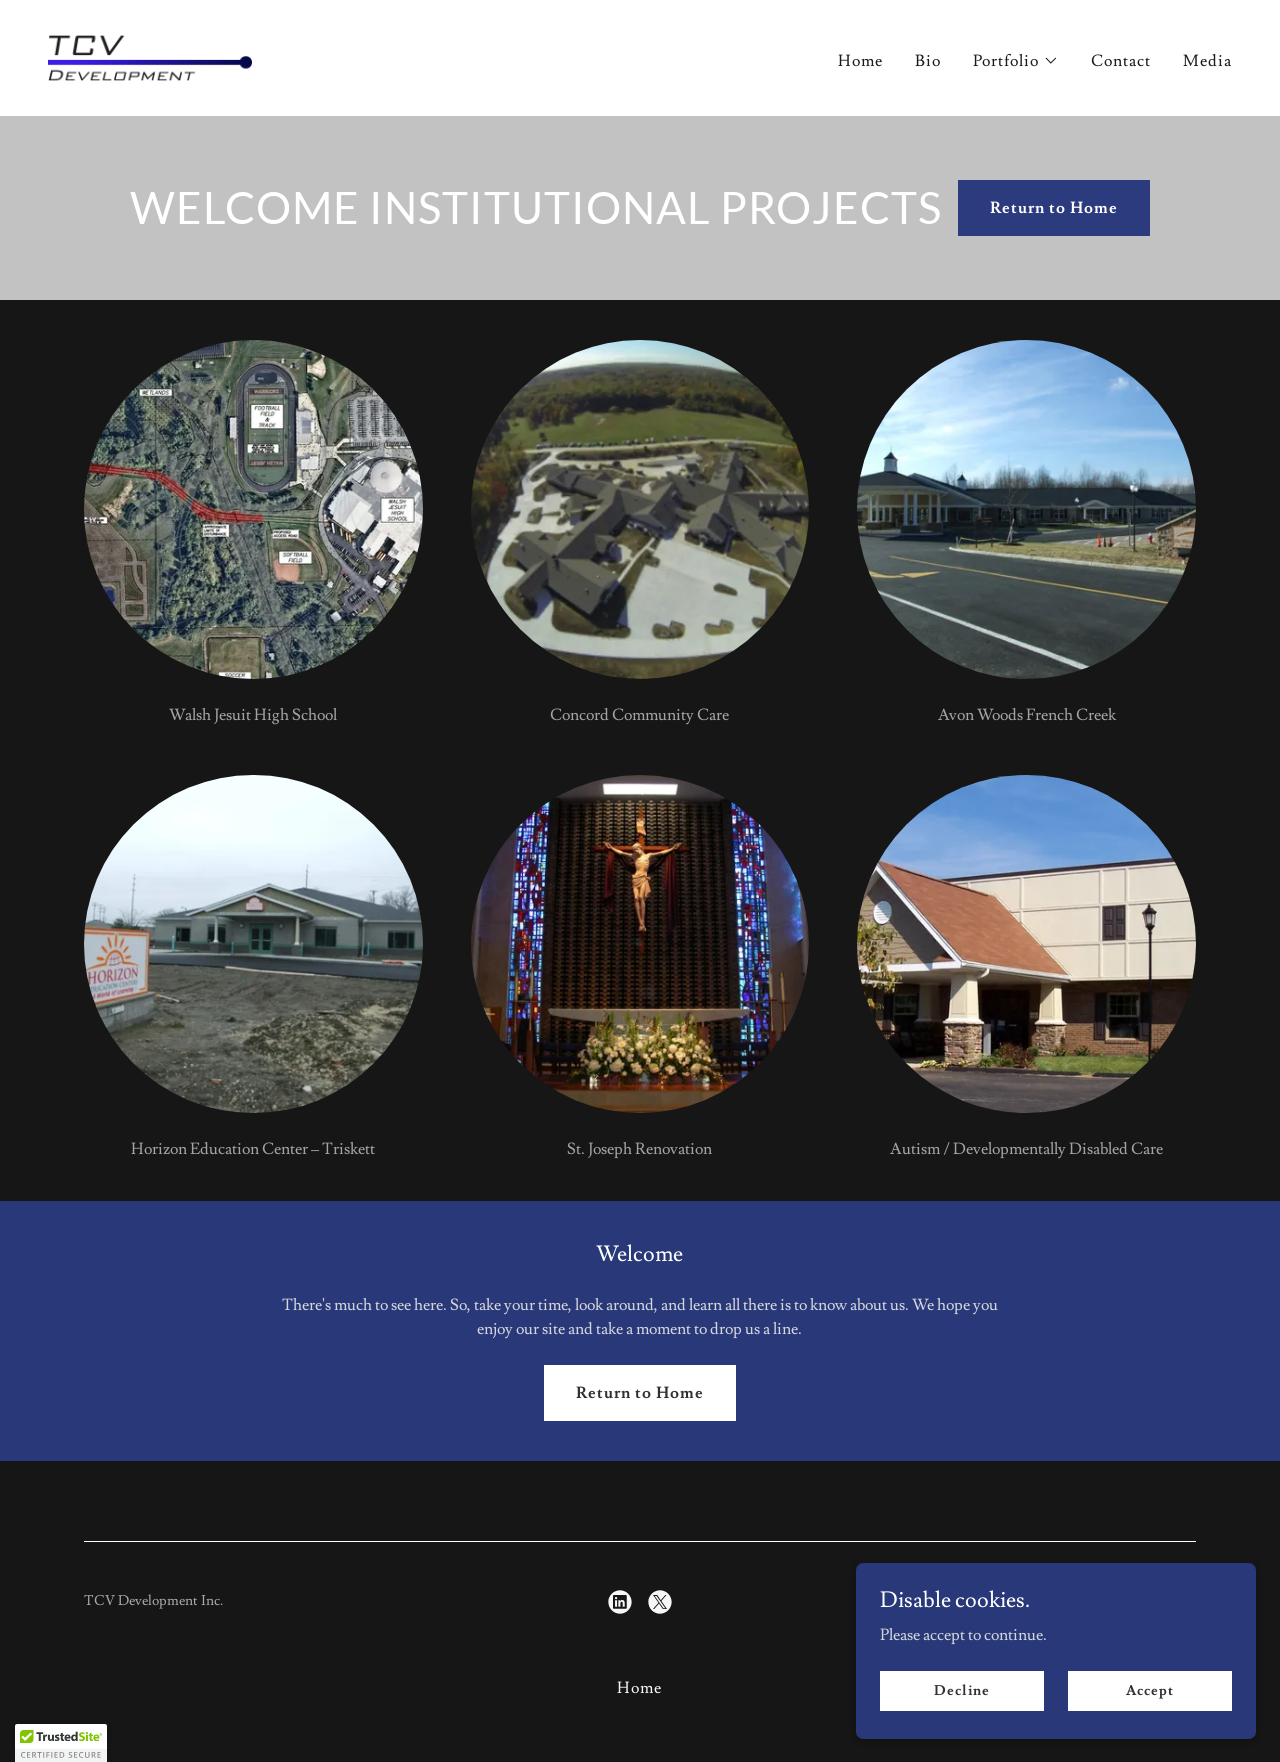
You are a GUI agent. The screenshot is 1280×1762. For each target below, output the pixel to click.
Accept (1149, 1718)
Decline (961, 1718)
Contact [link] (1121, 61)
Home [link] (860, 61)
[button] (1016, 61)
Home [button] (639, 1688)
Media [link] (1207, 61)
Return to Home (1054, 208)
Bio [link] (928, 61)
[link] (150, 54)
